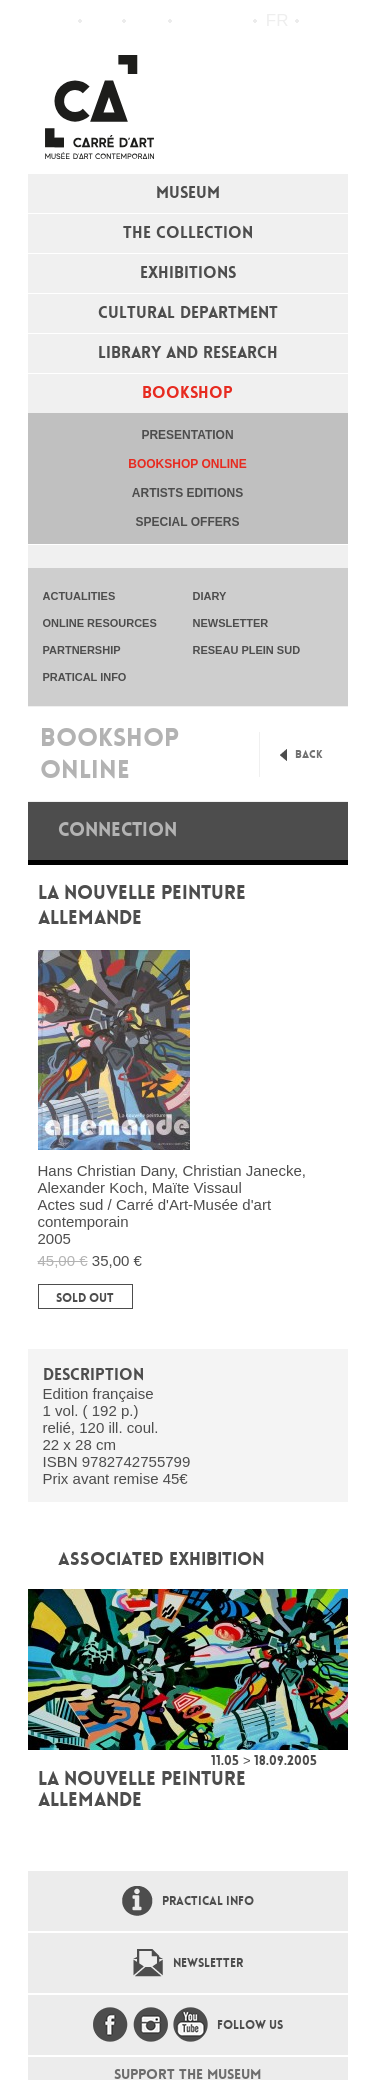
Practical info (147, 21)
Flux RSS (192, 21)
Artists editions (187, 493)
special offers (188, 522)
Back (309, 754)
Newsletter (208, 1963)
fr (277, 20)
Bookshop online (187, 464)
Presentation (187, 435)
